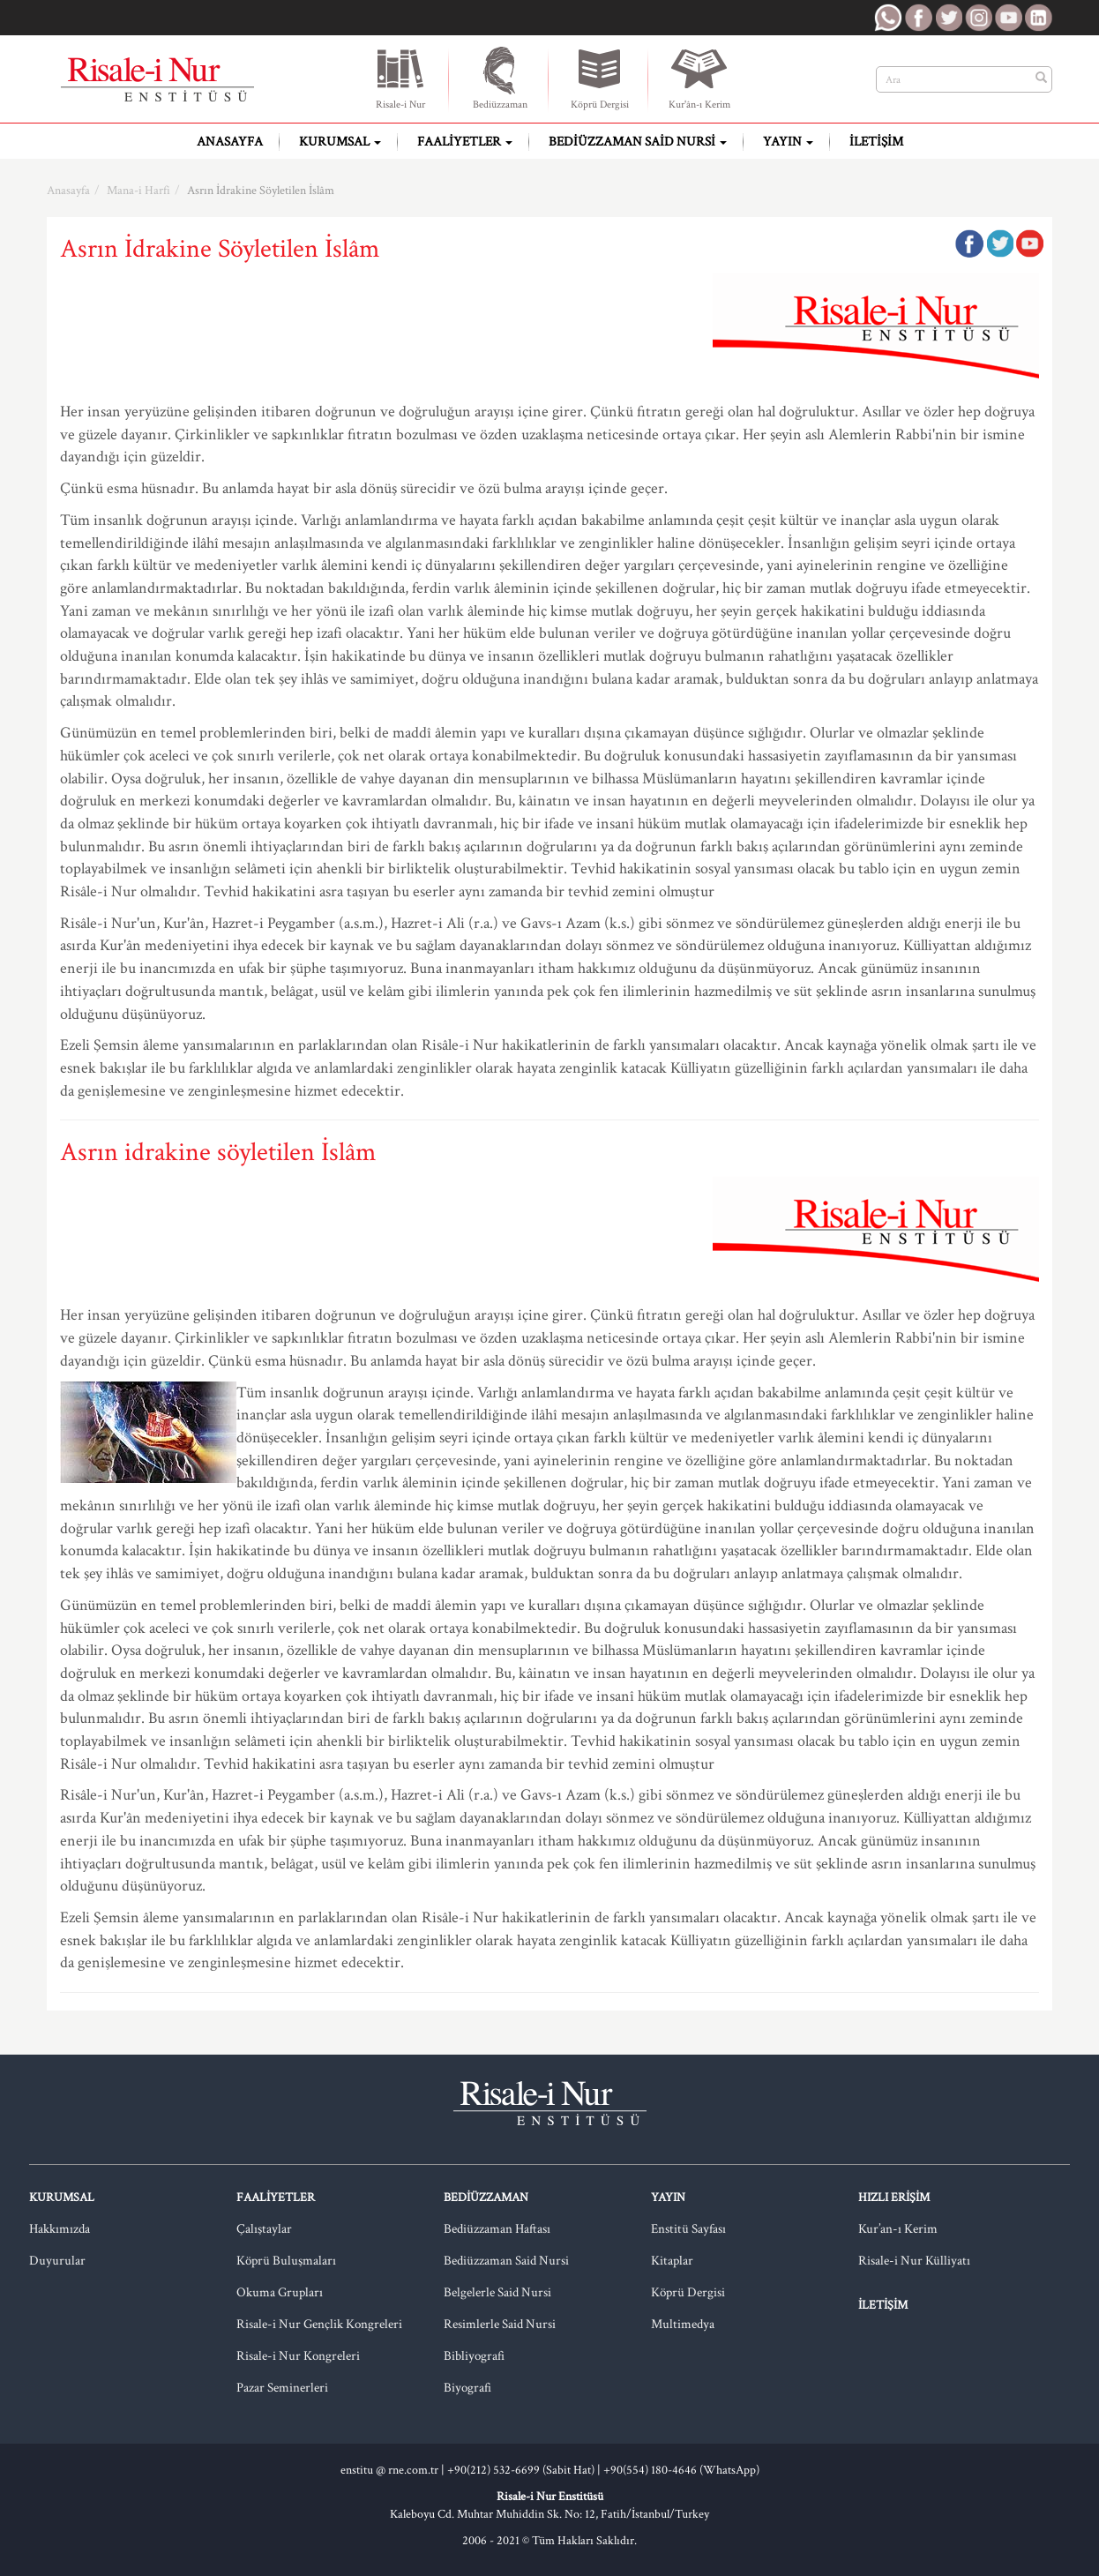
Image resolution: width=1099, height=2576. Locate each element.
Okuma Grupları (279, 2292)
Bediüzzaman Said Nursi (638, 141)
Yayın (788, 141)
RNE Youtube (1008, 18)
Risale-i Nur (400, 77)
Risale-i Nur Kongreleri (298, 2356)
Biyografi (467, 2387)
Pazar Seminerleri (282, 2387)
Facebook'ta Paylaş (969, 243)
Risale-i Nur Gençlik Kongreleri (319, 2324)
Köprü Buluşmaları (286, 2260)
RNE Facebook (918, 18)
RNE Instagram (978, 18)
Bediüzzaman (500, 77)
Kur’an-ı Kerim (898, 2228)
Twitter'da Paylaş (999, 243)
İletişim (876, 141)
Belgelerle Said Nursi (497, 2292)
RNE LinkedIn (1038, 18)
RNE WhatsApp (888, 18)
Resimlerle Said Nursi (500, 2324)
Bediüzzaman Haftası (497, 2228)
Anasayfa (230, 141)
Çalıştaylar (264, 2228)
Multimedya (682, 2324)
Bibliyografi (474, 2356)
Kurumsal (340, 141)
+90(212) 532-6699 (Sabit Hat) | (525, 2470)
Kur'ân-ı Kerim (699, 77)
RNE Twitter (948, 18)
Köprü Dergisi (600, 77)
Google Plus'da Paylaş (1029, 243)
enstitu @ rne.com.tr (389, 2470)
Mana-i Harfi (138, 190)
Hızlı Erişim (894, 2197)
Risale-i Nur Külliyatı (914, 2260)
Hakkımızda (59, 2228)
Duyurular (57, 2260)
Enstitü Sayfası (688, 2228)
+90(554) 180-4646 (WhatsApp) (681, 2470)
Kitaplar (672, 2260)
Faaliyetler (464, 141)
